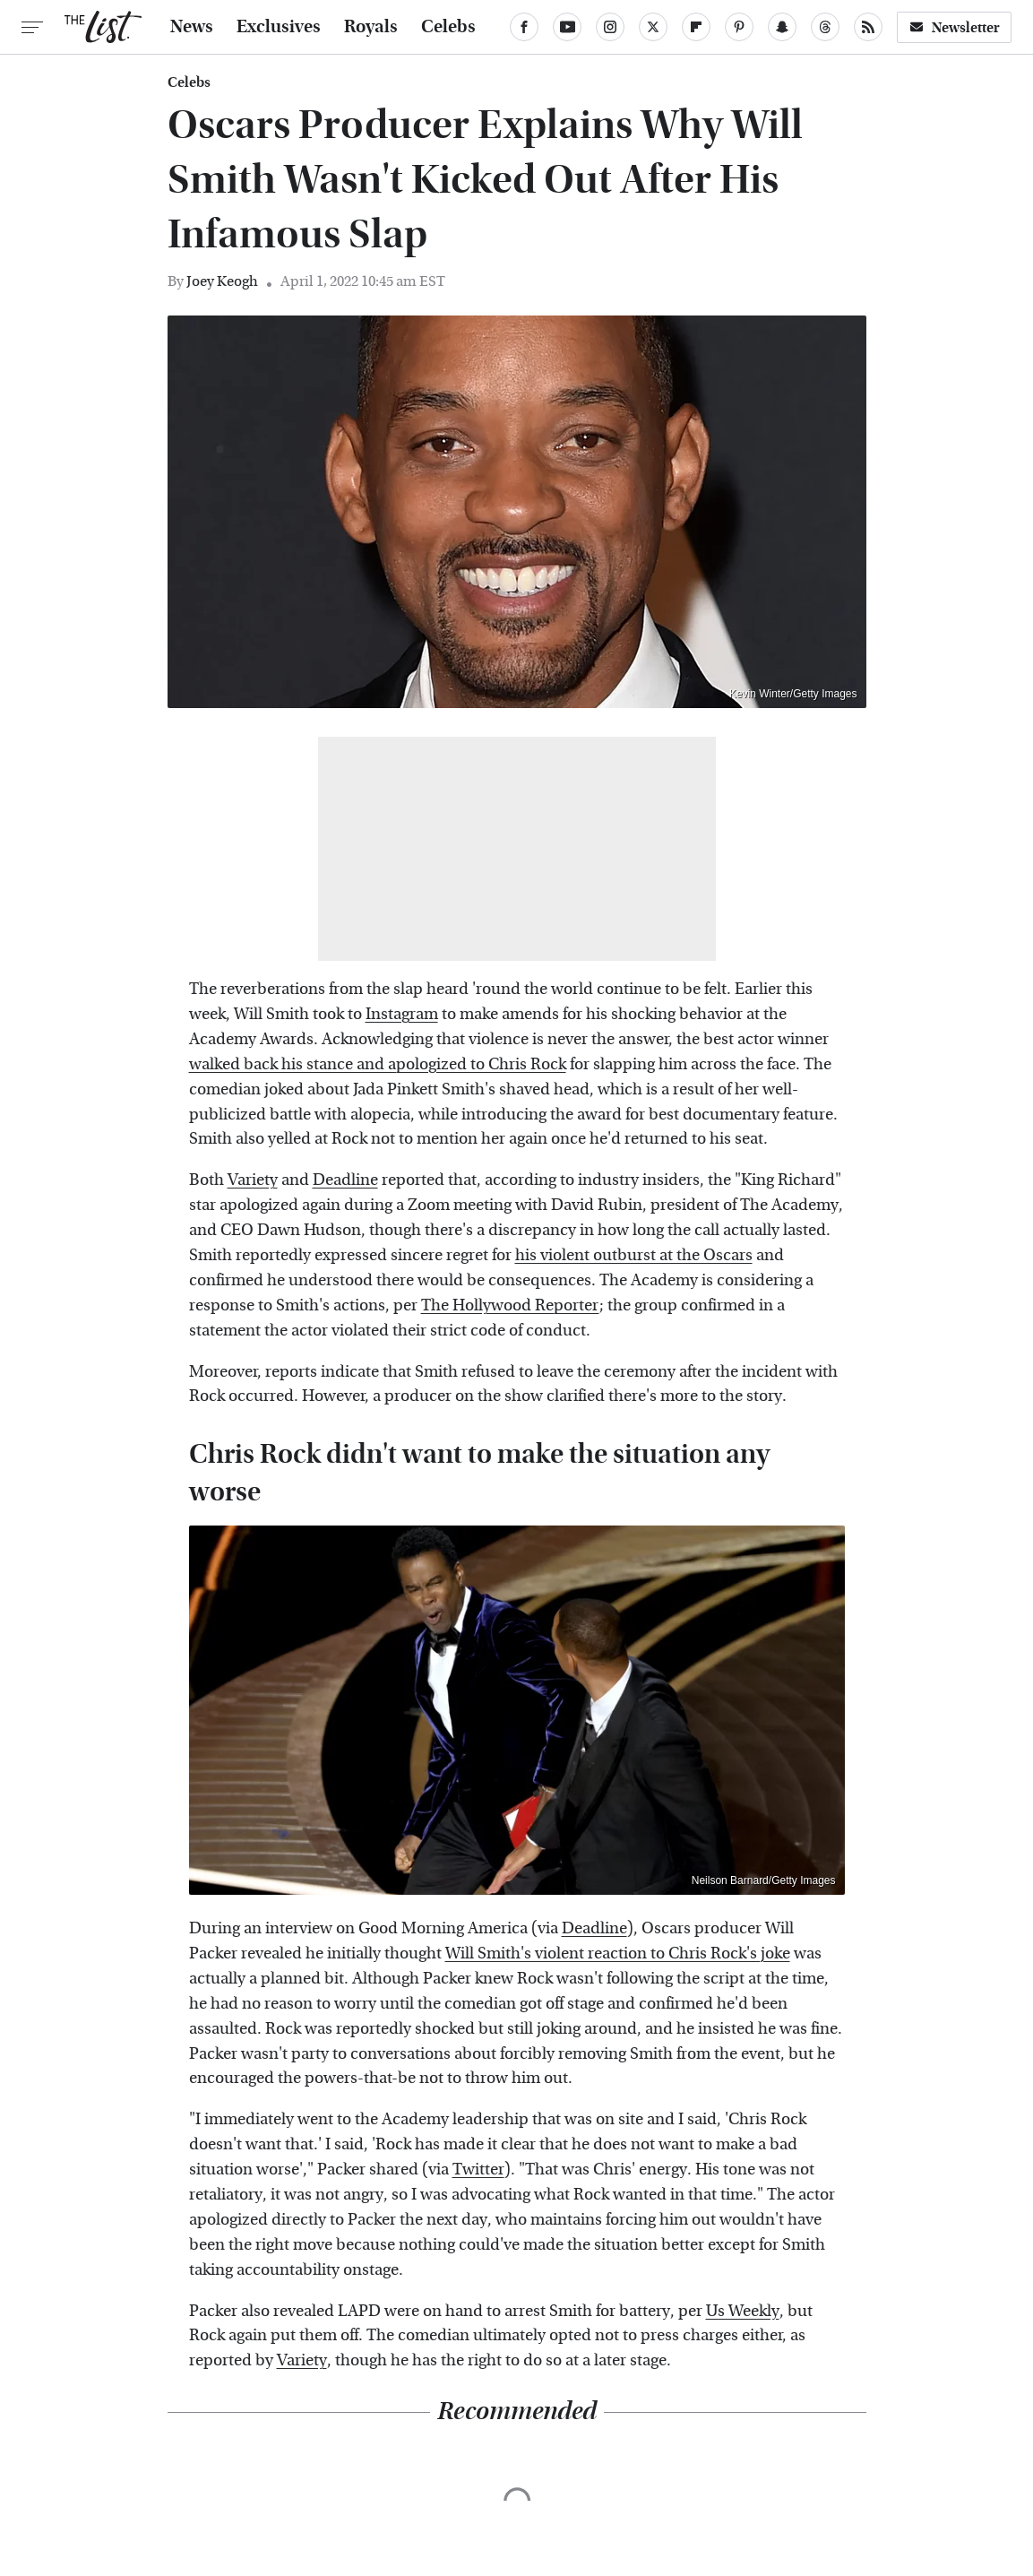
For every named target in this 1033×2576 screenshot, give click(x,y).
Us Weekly (742, 2311)
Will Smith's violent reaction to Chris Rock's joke (617, 1953)
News (191, 27)
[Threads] (825, 27)
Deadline (345, 1180)
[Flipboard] (696, 27)
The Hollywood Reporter (510, 1305)
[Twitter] (653, 27)
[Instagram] (610, 27)
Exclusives (279, 27)
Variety (253, 1180)
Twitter (478, 2169)
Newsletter (954, 27)
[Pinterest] (739, 27)
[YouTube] (567, 27)
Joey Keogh (222, 281)
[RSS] (868, 27)
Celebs (448, 27)
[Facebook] (524, 27)
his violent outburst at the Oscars (634, 1255)
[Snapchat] (782, 27)
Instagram (402, 1014)
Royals (371, 27)
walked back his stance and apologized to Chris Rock (377, 1064)
